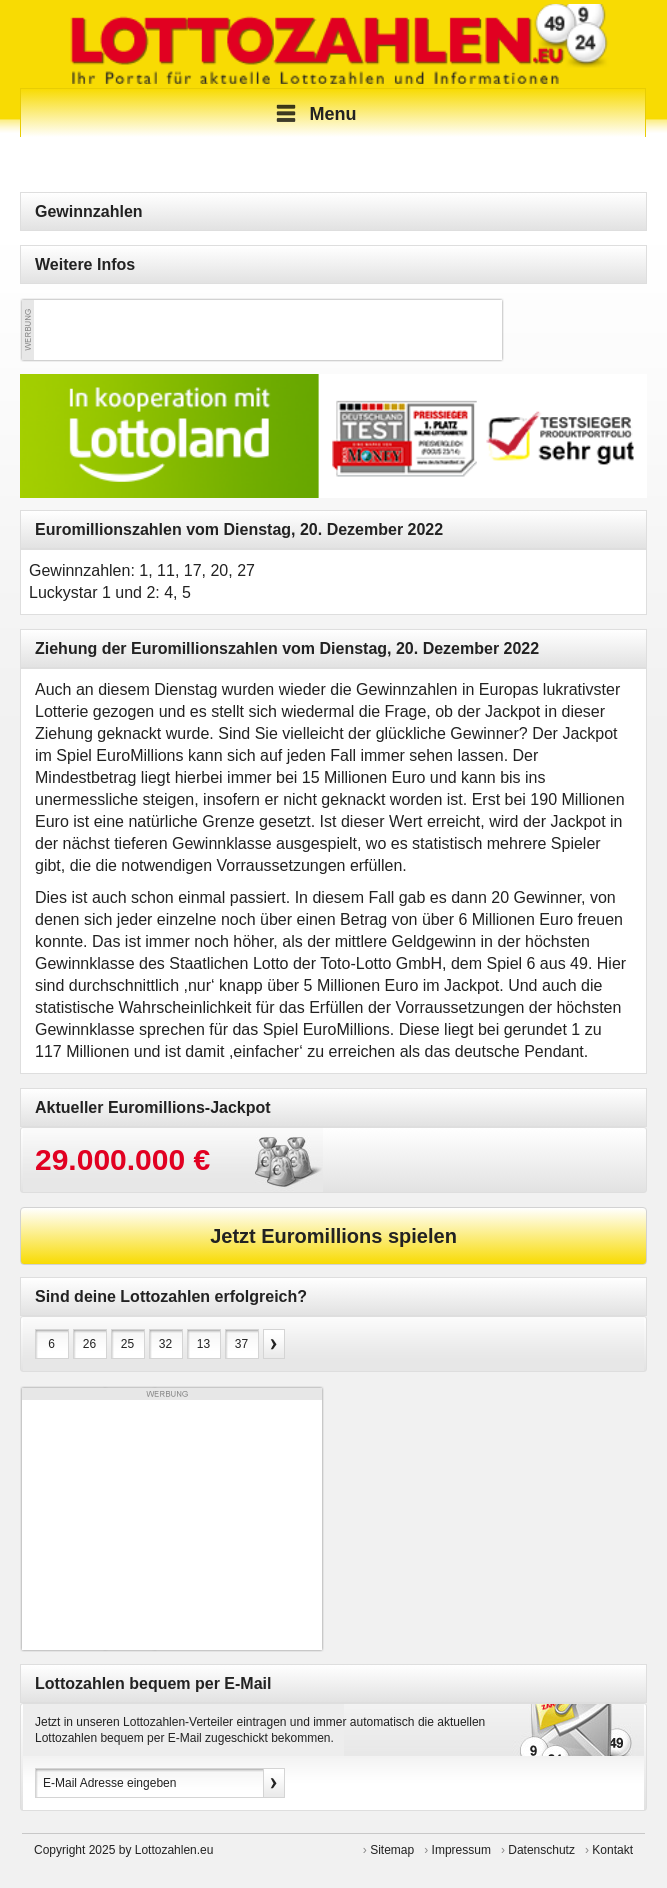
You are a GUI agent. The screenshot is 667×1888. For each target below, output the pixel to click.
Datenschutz (541, 1850)
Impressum (461, 1850)
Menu (313, 114)
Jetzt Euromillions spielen (333, 1236)
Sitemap (392, 1850)
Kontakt (612, 1850)
